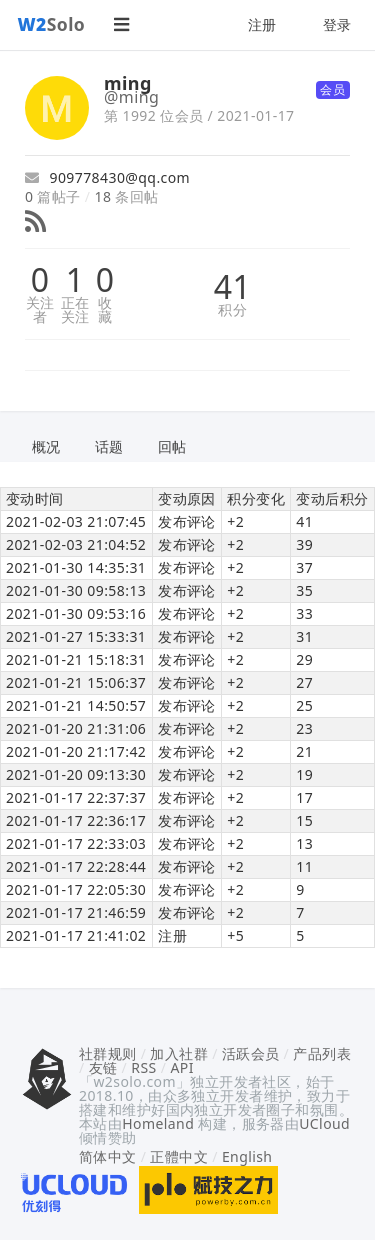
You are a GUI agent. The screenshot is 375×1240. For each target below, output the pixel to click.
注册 (262, 24)
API (181, 1067)
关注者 (40, 310)
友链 (103, 1067)
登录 (337, 24)
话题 (109, 446)
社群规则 (108, 1053)
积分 (232, 310)
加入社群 (179, 1053)
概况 (46, 446)
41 (232, 287)
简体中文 (108, 1156)
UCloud (324, 1123)
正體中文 (179, 1156)
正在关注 (75, 310)
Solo (52, 24)
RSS (143, 1067)
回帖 (172, 446)
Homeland (158, 1123)
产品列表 (322, 1053)
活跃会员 (251, 1053)
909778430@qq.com (107, 177)
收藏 (105, 310)
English (247, 1156)
